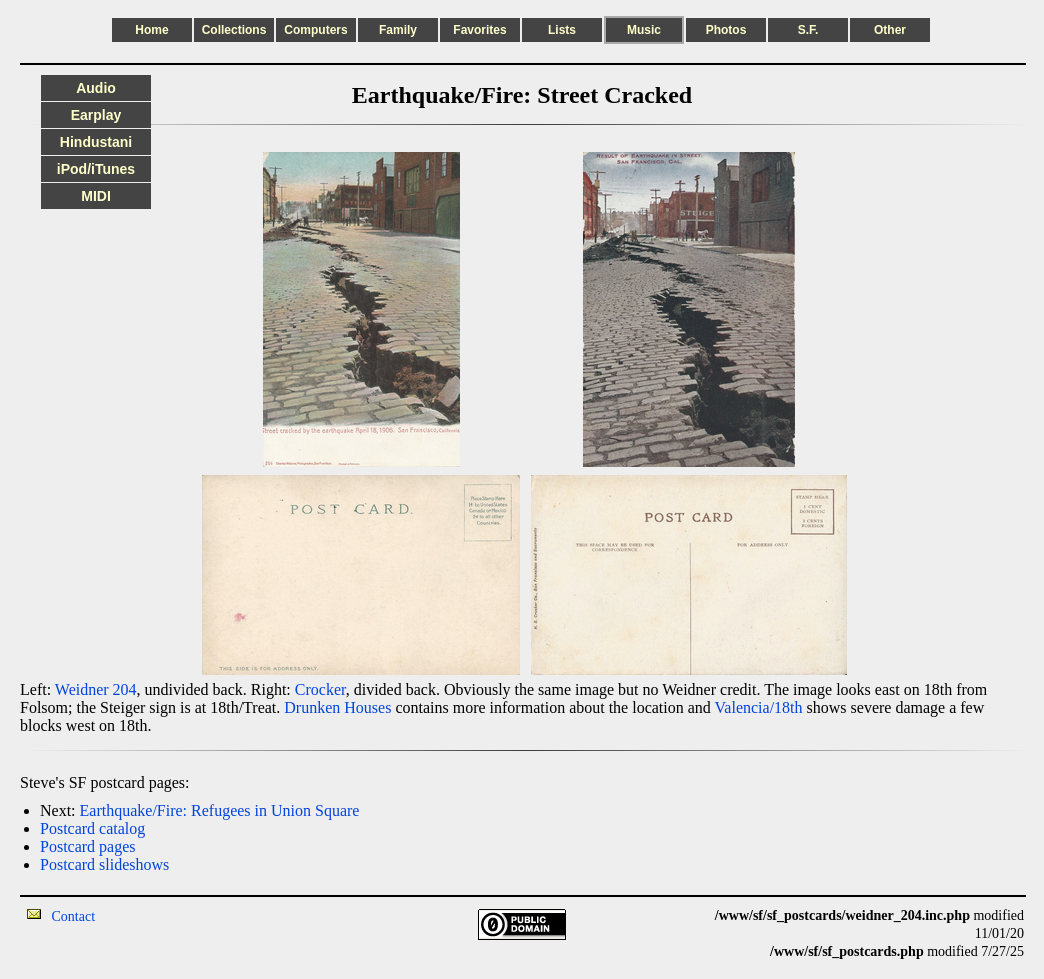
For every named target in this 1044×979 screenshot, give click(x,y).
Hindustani (96, 142)
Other (890, 30)
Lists (562, 30)
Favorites (479, 30)
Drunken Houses (337, 707)
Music (644, 30)
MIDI (96, 196)
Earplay (96, 115)
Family (398, 30)
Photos (726, 30)
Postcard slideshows (104, 864)
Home (151, 30)
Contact (74, 916)
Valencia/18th (759, 707)
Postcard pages (88, 846)
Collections (234, 30)
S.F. (808, 30)
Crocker (320, 689)
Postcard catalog (92, 828)
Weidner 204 (96, 689)
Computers (315, 30)
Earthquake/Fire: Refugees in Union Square (220, 810)
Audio (96, 88)
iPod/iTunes (96, 169)
